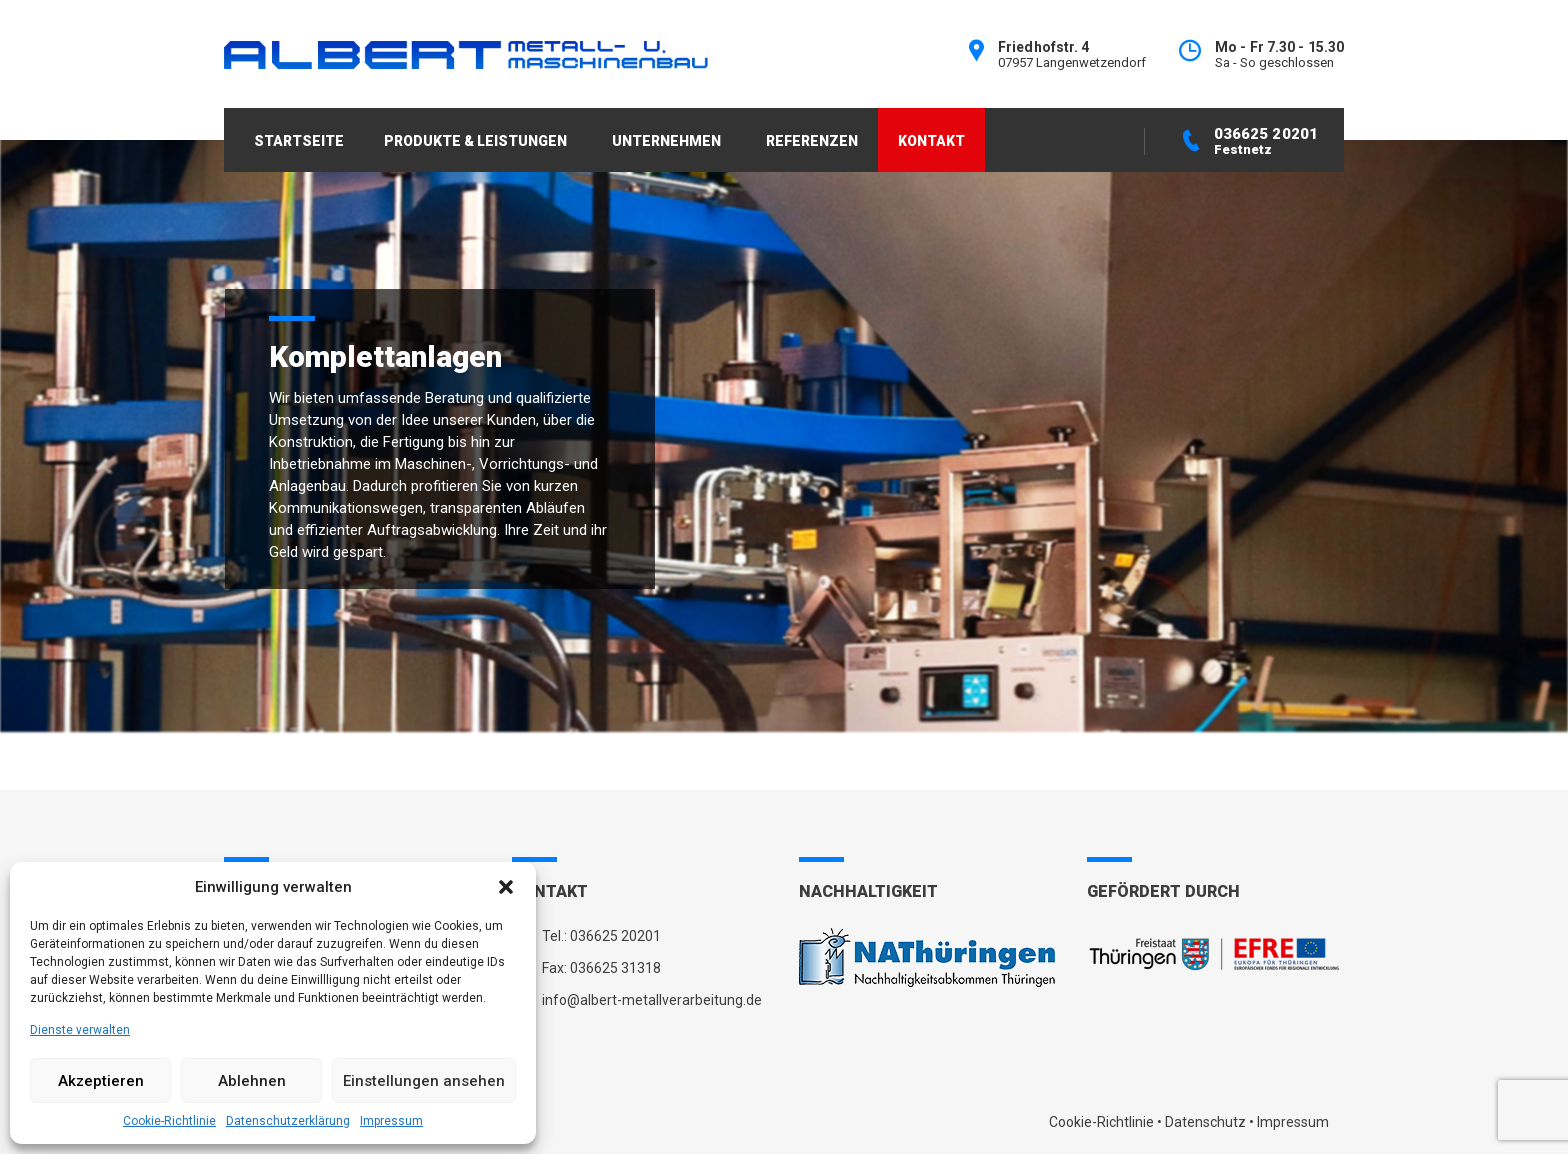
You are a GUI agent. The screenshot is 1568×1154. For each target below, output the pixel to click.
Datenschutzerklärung (288, 1121)
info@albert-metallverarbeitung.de (652, 1000)
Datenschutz (1205, 1122)
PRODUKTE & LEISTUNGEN (475, 141)
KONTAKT (931, 141)
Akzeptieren (101, 1081)
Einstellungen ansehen (424, 1081)
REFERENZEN (812, 141)
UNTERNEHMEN (666, 141)
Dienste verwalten (80, 1030)
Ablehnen (252, 1081)
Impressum (391, 1121)
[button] (506, 887)
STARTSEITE (299, 141)
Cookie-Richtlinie (169, 1121)
